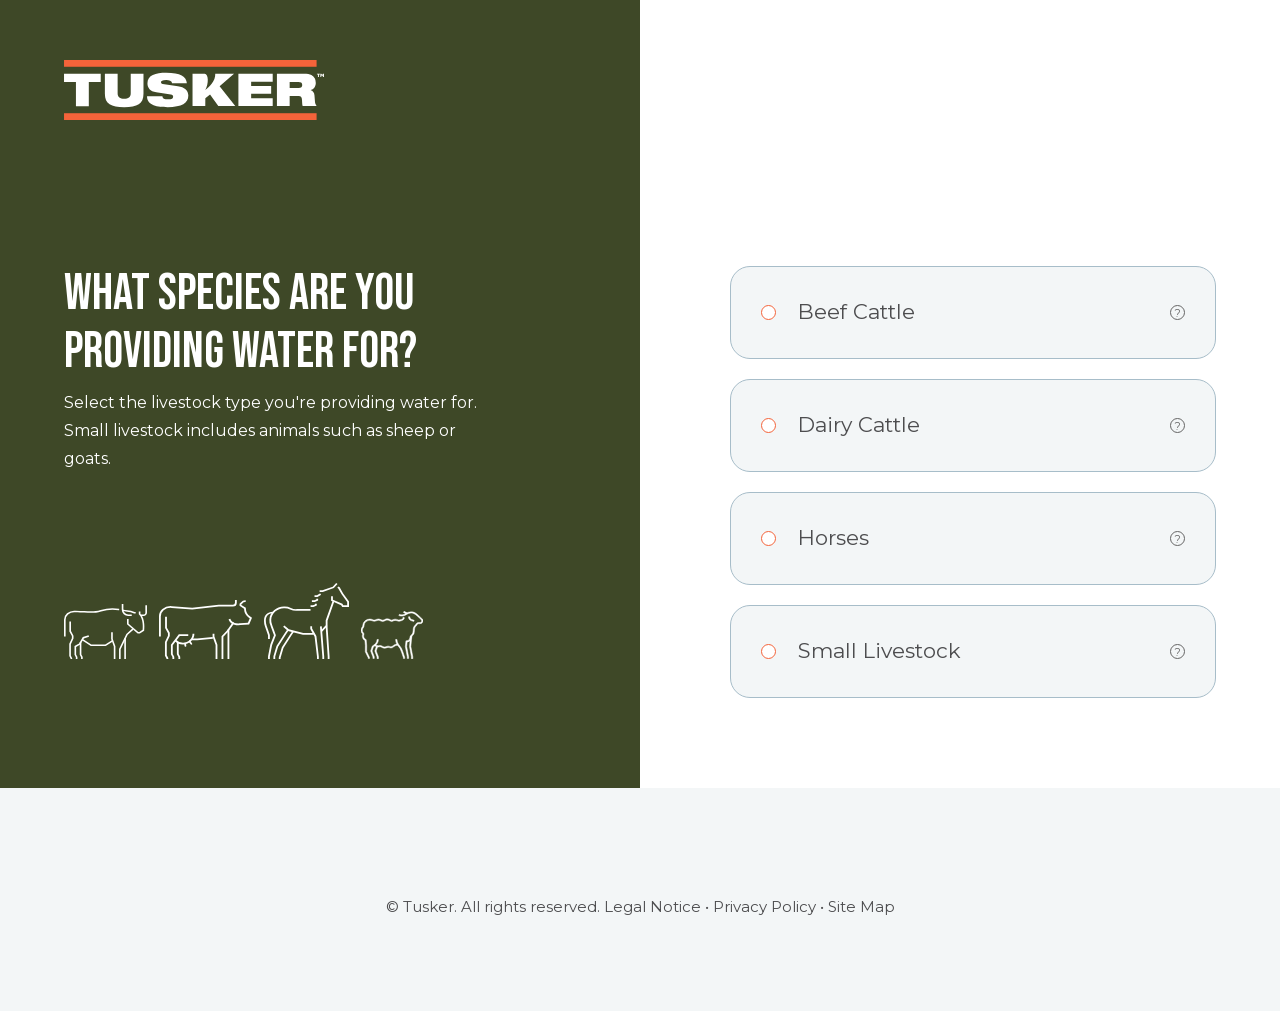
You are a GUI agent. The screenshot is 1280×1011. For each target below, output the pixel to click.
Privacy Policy (764, 906)
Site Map (861, 906)
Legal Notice (652, 906)
